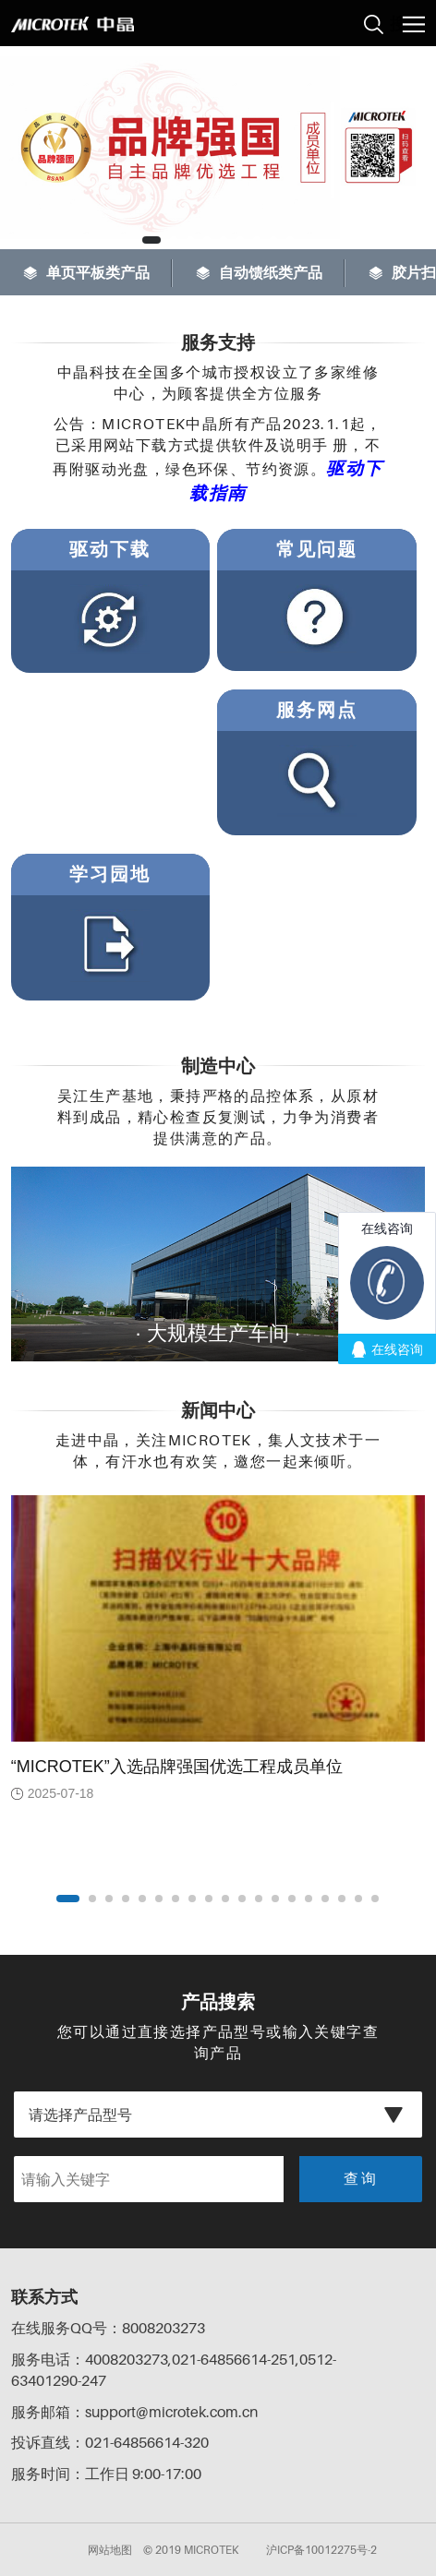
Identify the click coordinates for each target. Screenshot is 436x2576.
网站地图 (110, 2550)
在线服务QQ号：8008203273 (108, 2327)
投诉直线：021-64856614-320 (110, 2442)
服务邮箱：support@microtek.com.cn (134, 2411)
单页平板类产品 (86, 272)
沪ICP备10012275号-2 (321, 2550)
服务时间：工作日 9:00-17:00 (106, 2473)
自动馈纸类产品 (259, 272)
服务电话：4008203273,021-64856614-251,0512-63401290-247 (173, 2370)
